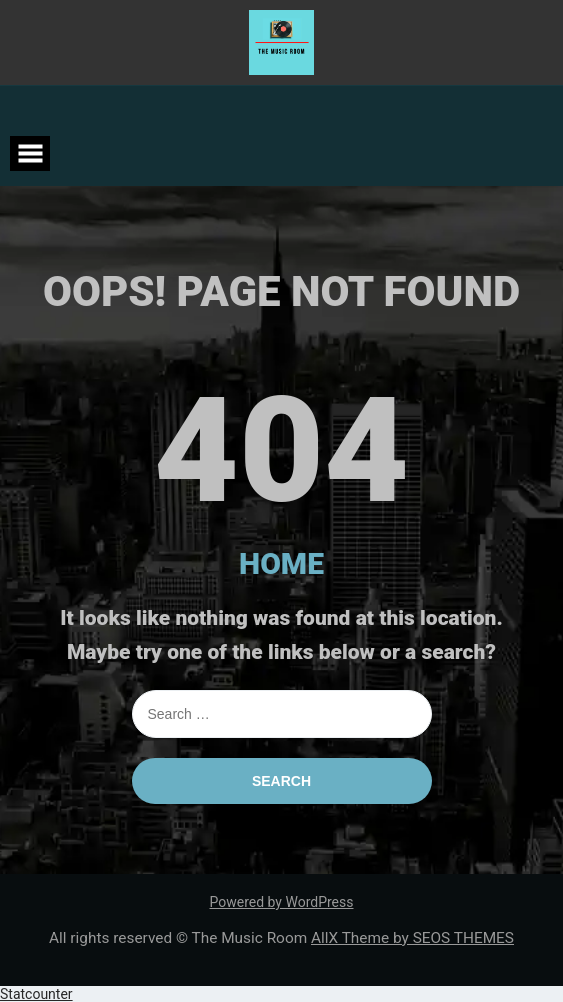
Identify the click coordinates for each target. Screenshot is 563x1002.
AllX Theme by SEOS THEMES (412, 938)
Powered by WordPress (282, 902)
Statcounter (36, 994)
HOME (281, 563)
